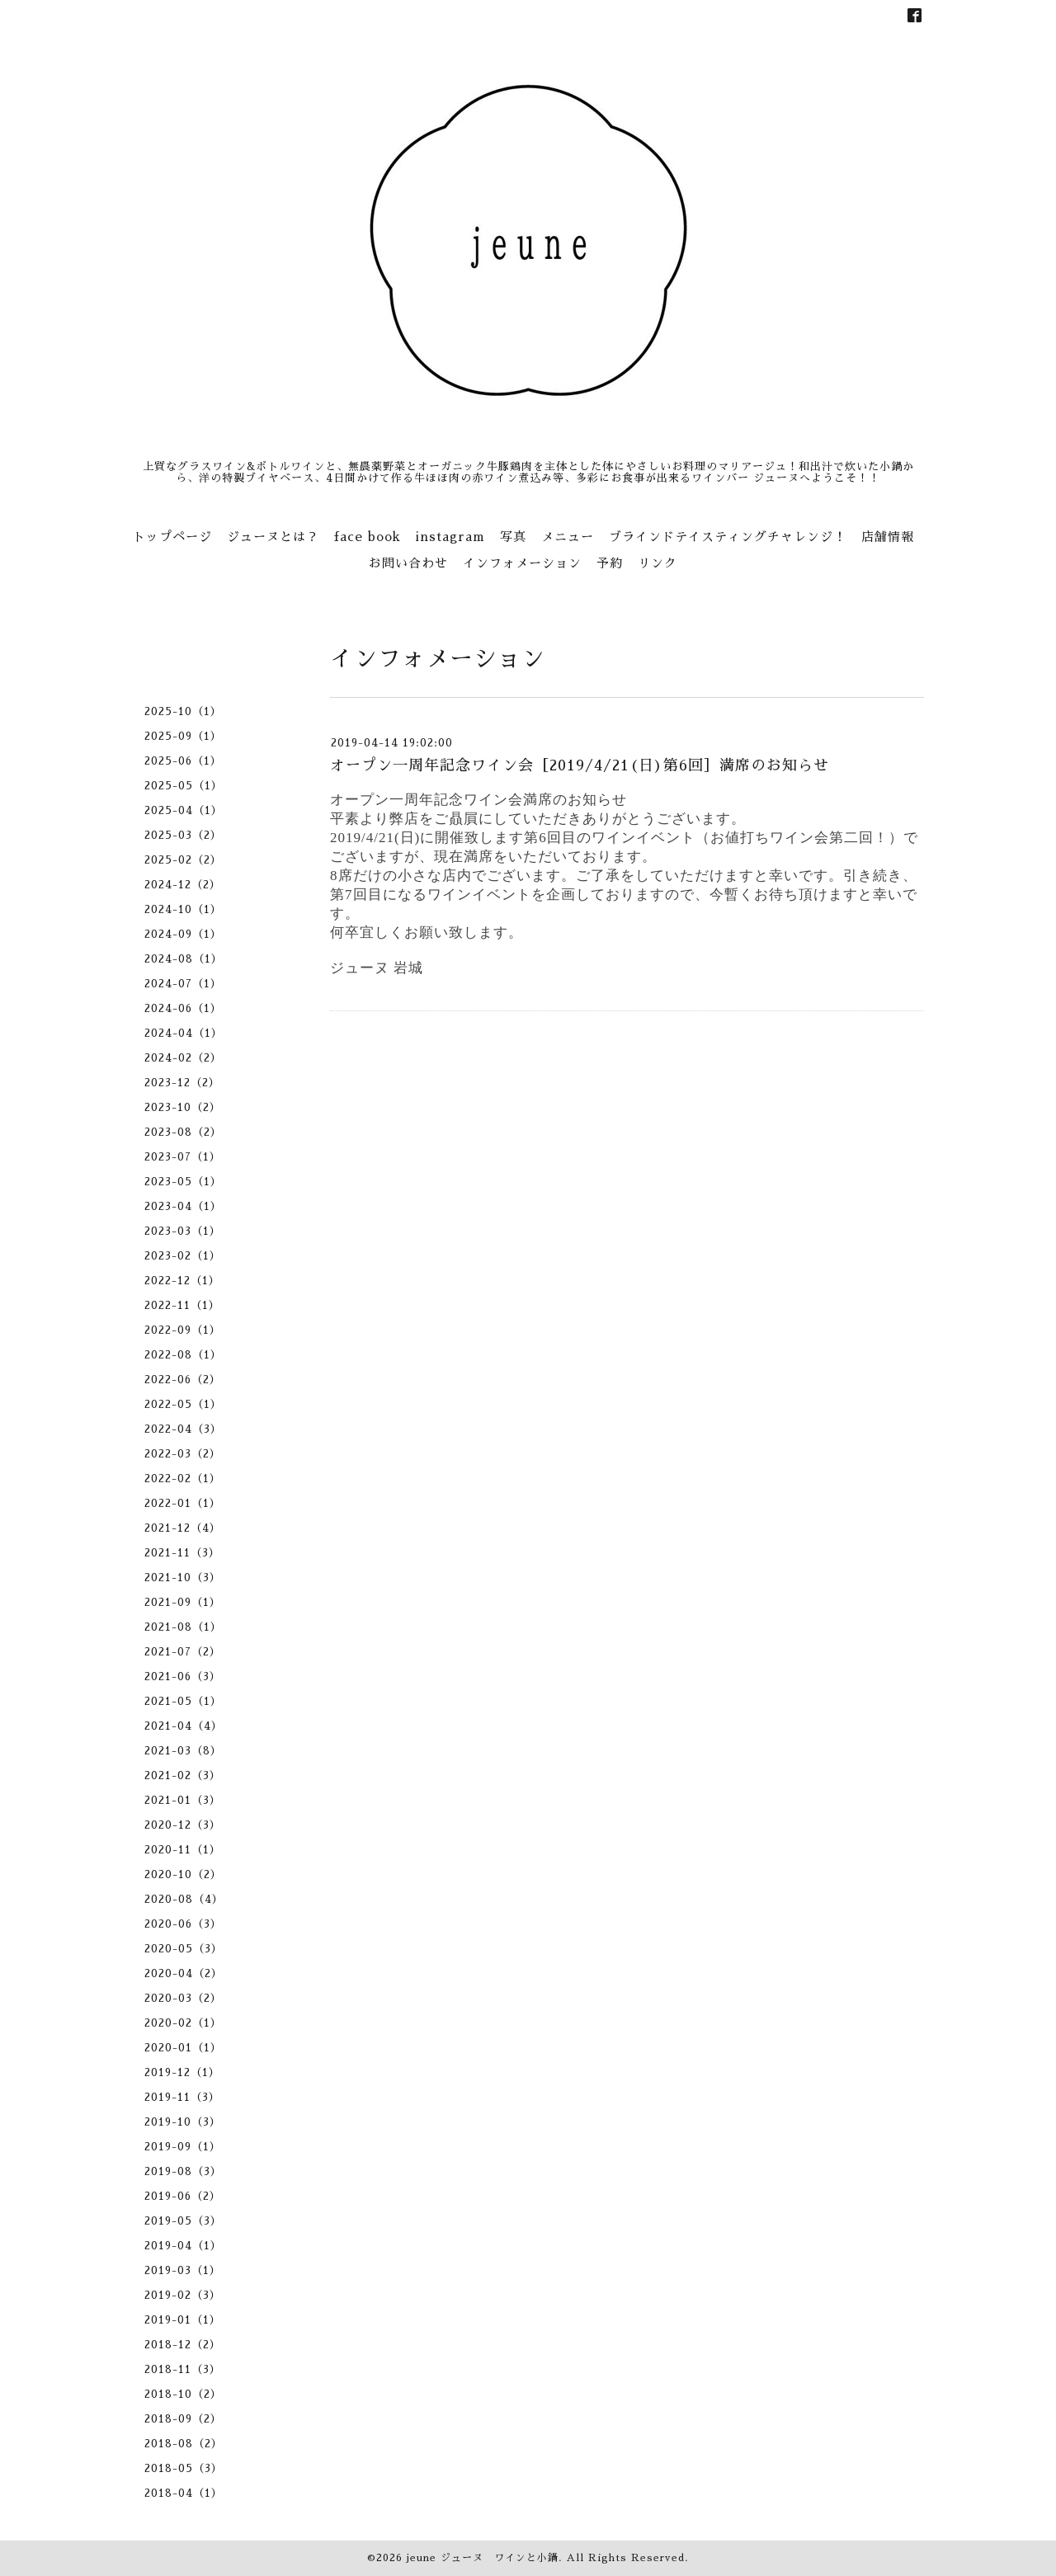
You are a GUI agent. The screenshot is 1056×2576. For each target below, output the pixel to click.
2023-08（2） (183, 1132)
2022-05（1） (183, 1404)
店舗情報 (887, 536)
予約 (609, 563)
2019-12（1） (182, 2072)
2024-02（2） (183, 1058)
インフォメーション (522, 563)
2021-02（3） (182, 1775)
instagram (450, 536)
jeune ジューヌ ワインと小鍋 (483, 2558)
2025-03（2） (183, 835)
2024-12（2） (182, 884)
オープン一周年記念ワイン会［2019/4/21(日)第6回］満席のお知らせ (579, 765)
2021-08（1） (183, 1627)
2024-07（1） (183, 983)
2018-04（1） (183, 2493)
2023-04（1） (183, 1206)
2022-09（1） (182, 1330)
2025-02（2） (183, 860)
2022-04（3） (183, 1429)
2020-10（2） (183, 1874)
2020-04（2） (183, 1973)
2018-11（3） (182, 2369)
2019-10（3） (182, 2122)
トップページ (172, 536)
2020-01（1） (183, 2047)
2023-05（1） (183, 1181)
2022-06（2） (182, 1379)
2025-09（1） (183, 736)
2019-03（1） (182, 2270)
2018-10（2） (183, 2394)
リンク (657, 563)
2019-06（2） (182, 2196)
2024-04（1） (183, 1033)
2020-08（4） (184, 1899)
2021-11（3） (182, 1552)
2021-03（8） (183, 1750)
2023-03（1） (182, 1231)
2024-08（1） (183, 959)
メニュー (567, 536)
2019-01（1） (182, 2320)
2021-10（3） (182, 1577)
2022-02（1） (182, 1478)
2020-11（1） (182, 1849)
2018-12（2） (182, 2344)
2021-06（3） (182, 1676)
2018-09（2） (183, 2419)
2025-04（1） (183, 810)
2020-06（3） (183, 1924)
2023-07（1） (182, 1156)
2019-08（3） (183, 2171)
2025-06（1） (183, 761)
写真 (513, 536)
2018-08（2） (183, 2443)
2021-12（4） (182, 1528)
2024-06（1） (183, 1008)
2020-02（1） (183, 2023)
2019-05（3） (183, 2221)
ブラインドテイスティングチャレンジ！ (727, 536)
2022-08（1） (183, 1354)
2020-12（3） (182, 1825)
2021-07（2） (182, 1651)
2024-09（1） (183, 934)
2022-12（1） (182, 1280)
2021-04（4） (183, 1726)
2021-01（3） (182, 1800)
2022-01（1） (182, 1503)
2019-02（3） (182, 2295)
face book (367, 536)
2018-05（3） (183, 2468)
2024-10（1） (183, 909)
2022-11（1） (182, 1305)
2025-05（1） (183, 785)
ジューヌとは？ (273, 536)
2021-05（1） (183, 1701)
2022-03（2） (182, 1453)
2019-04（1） (183, 2245)
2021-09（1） (182, 1602)
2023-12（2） (182, 1082)
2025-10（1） (183, 711)
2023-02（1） (182, 1255)
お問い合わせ (408, 563)
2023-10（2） (182, 1107)
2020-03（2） (183, 1998)
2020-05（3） (183, 1948)
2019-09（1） (182, 2146)
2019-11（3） (182, 2097)
